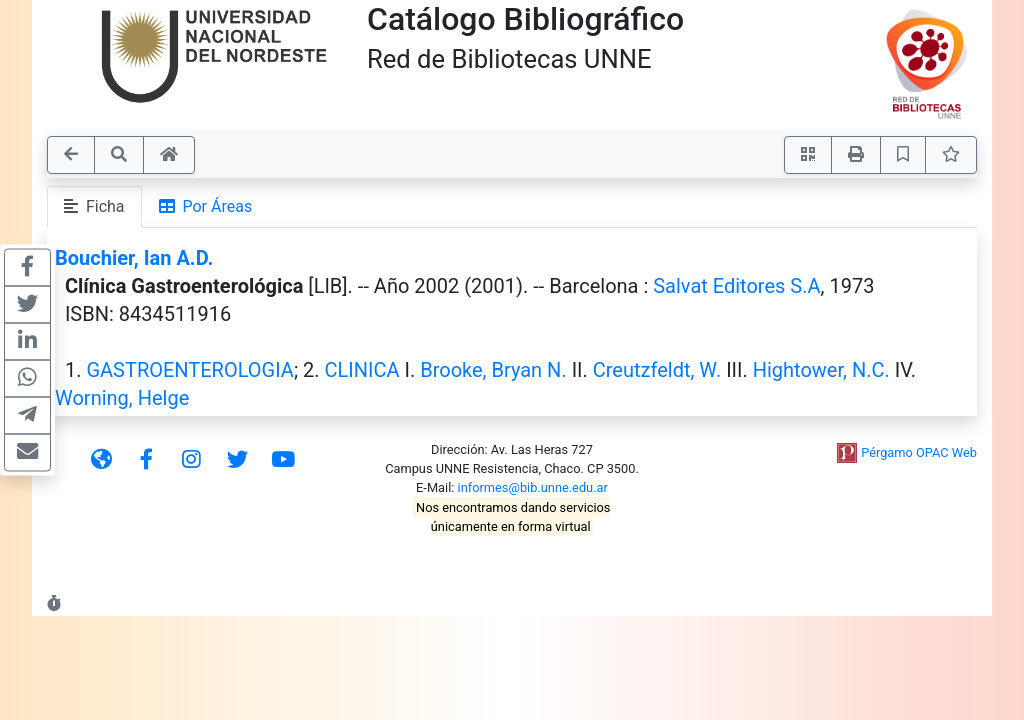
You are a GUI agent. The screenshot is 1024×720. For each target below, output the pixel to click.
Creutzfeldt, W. (657, 370)
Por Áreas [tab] (206, 206)
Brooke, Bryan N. (493, 370)
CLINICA (362, 370)
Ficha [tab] (94, 206)
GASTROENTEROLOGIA (189, 370)
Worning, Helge (122, 398)
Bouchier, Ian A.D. (134, 258)
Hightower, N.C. (821, 370)
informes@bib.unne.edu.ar (533, 487)
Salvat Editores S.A (736, 286)
